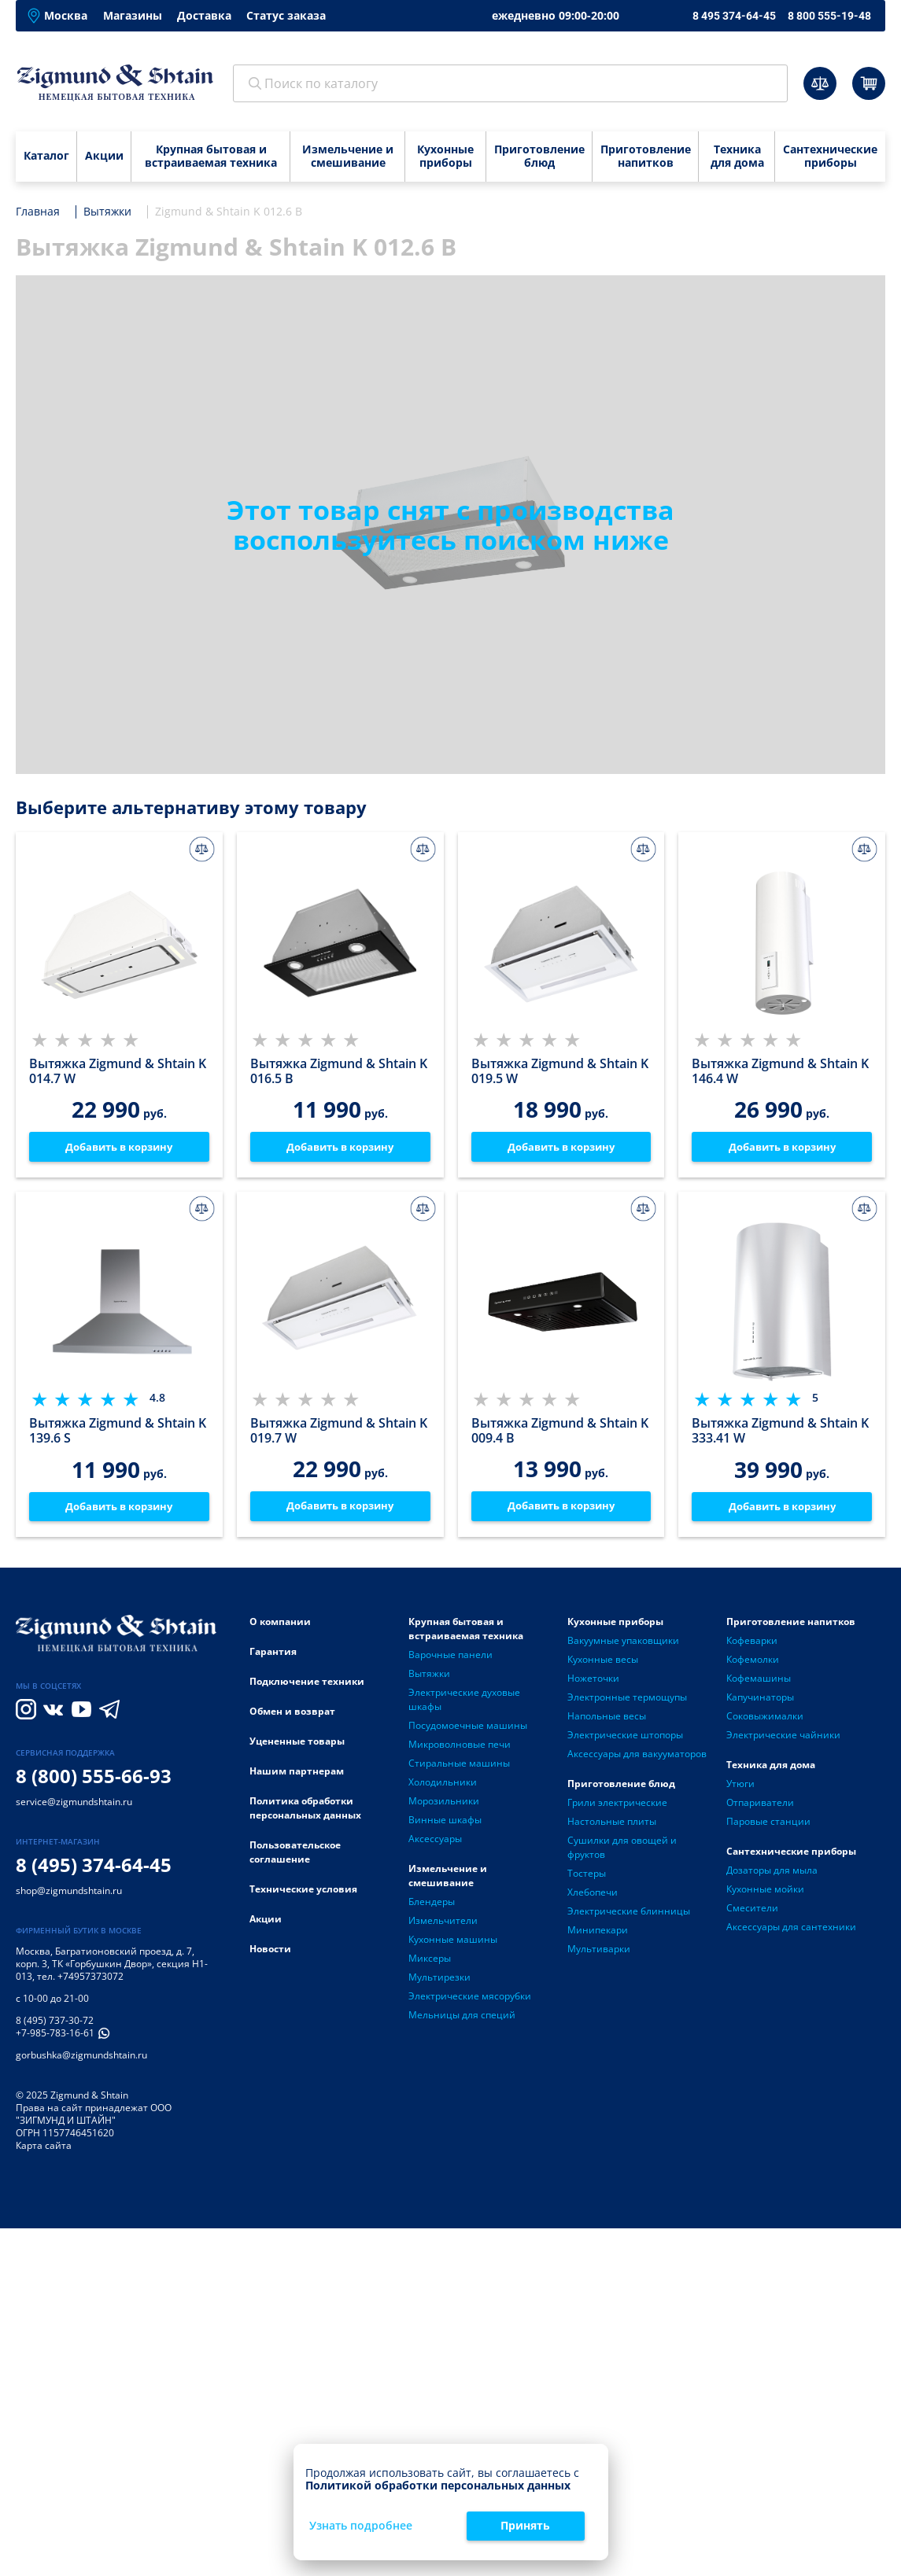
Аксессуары (435, 1842)
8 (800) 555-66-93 (94, 1780)
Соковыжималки (764, 1720)
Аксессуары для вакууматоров (637, 1757)
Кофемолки (752, 1663)
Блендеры (431, 1905)
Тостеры (586, 1877)
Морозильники (443, 1804)
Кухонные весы (602, 1663)
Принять (525, 2525)
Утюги (740, 1787)
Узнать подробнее (360, 2526)
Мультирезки (439, 1981)
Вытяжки (429, 1677)
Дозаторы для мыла (772, 1874)
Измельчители (443, 1924)
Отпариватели (760, 1806)
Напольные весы (606, 1720)
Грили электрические (617, 1806)
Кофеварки (751, 1644)
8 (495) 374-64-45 (94, 1868)
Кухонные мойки (765, 1893)
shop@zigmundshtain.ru (69, 1895)
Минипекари (597, 1933)
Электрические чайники (783, 1738)
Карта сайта (44, 2150)
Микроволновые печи (459, 1748)
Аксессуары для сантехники (791, 1930)
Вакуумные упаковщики (623, 1644)
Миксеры (429, 1962)
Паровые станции (768, 1825)
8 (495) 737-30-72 (55, 2025)
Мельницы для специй (461, 2018)
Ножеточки (593, 1682)
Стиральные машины (459, 1767)
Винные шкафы (445, 1823)
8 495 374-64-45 (734, 15)
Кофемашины (758, 1682)
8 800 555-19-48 (829, 15)
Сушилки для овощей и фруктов (622, 1851)
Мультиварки (598, 1952)
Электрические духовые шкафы (464, 1703)
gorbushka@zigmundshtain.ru (81, 2059)
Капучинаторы (760, 1701)
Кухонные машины (452, 1943)
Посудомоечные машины (467, 1729)
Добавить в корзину (119, 1147)
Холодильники (442, 1786)
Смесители (752, 1911)
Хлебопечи (592, 1896)
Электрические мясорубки (469, 2000)
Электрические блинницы (628, 1915)
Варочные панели (450, 1658)
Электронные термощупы (627, 1701)
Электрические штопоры (625, 1738)
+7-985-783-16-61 (55, 2037)
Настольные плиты (611, 1825)
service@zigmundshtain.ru (74, 1805)
